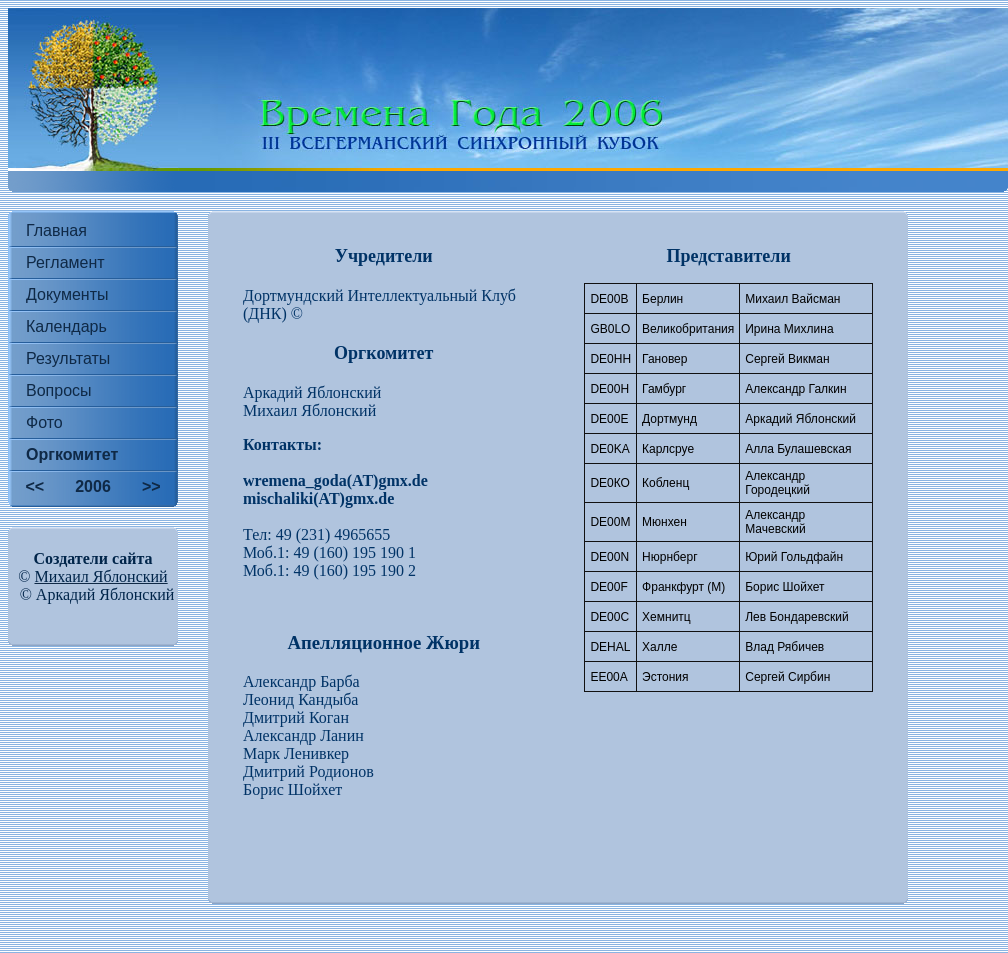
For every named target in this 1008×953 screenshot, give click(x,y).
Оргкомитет (72, 454)
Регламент (65, 262)
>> (151, 486)
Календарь (66, 326)
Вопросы (59, 390)
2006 (93, 486)
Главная (56, 230)
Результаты (68, 358)
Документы (67, 294)
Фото (44, 422)
